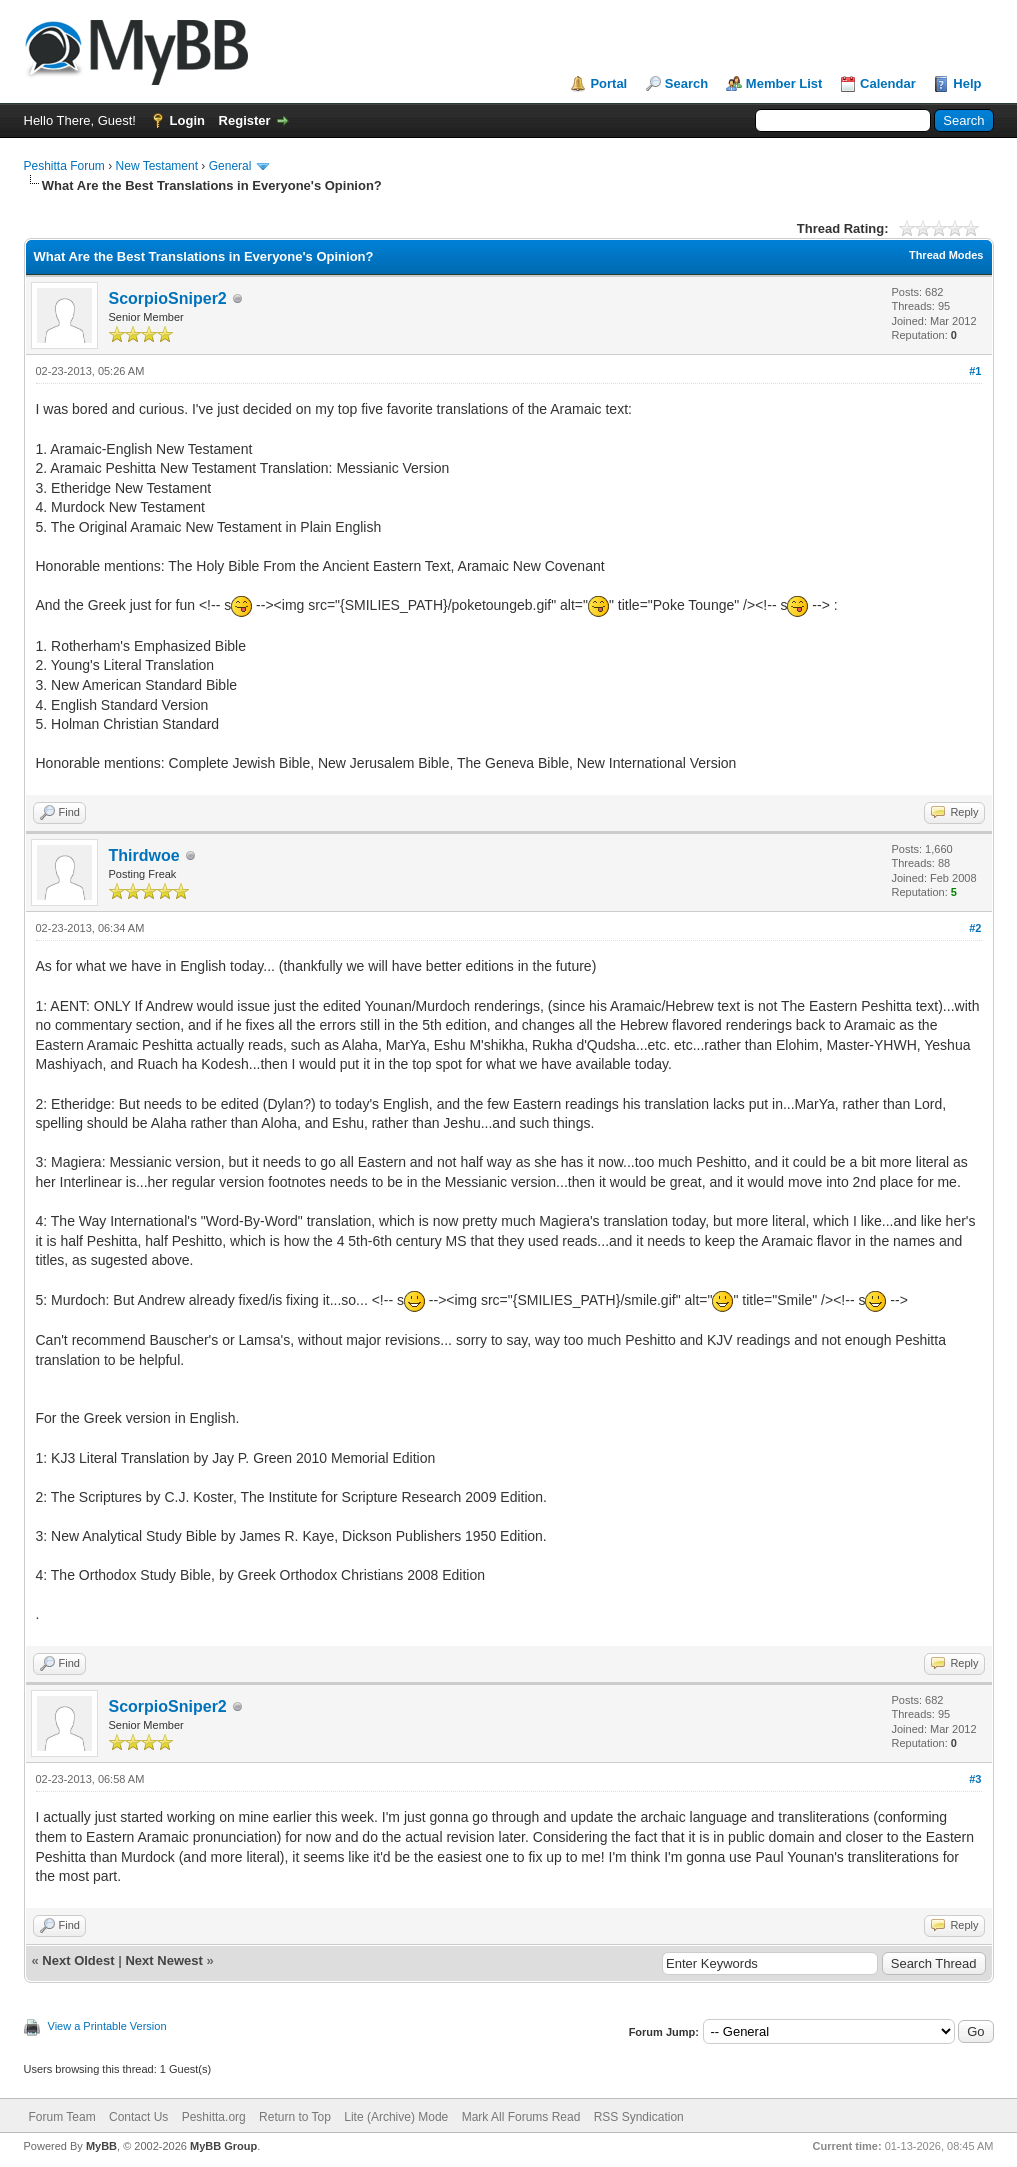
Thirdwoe (144, 855)
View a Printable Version (107, 2026)
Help (967, 83)
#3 (975, 1779)
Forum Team (62, 2117)
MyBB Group (223, 2146)
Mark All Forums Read (521, 2117)
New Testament (157, 166)
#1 (975, 371)
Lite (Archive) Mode (396, 2117)
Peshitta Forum (64, 166)
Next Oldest (78, 1960)
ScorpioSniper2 (168, 298)
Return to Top (295, 2117)
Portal (608, 83)
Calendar (888, 83)
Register (245, 120)
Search (686, 83)
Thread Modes (946, 255)
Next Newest (163, 1960)
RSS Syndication (639, 2117)
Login (187, 120)
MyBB (101, 2146)
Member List (784, 83)
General (230, 166)
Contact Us (138, 2117)
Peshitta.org (214, 2117)
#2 (975, 928)
